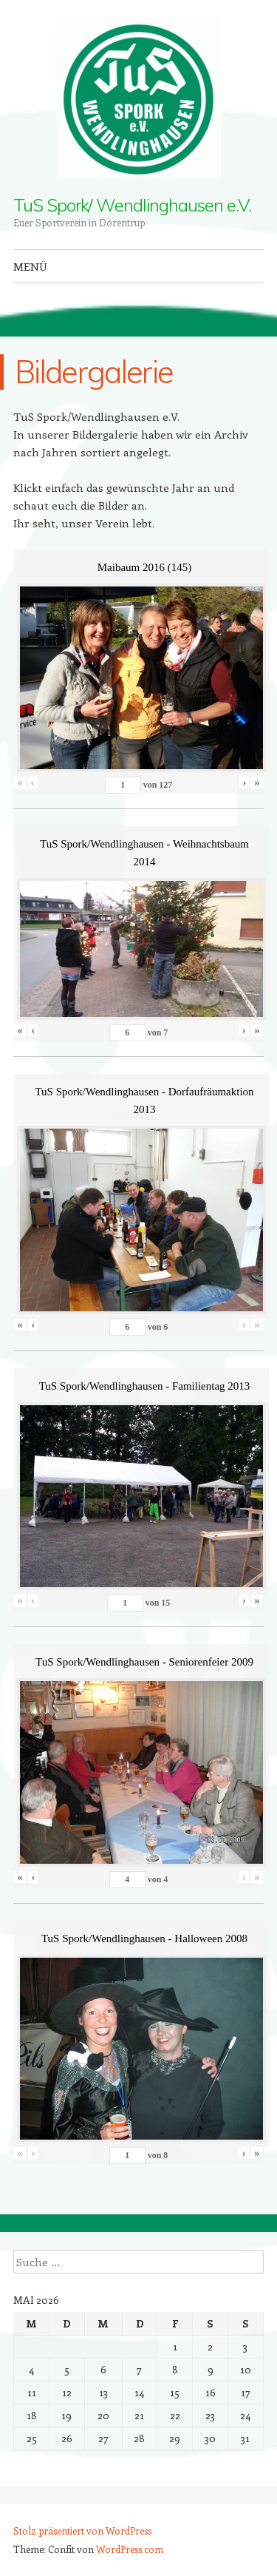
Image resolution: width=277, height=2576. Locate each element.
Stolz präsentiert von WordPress (82, 2530)
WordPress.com (129, 2549)
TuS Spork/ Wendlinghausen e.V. (132, 205)
